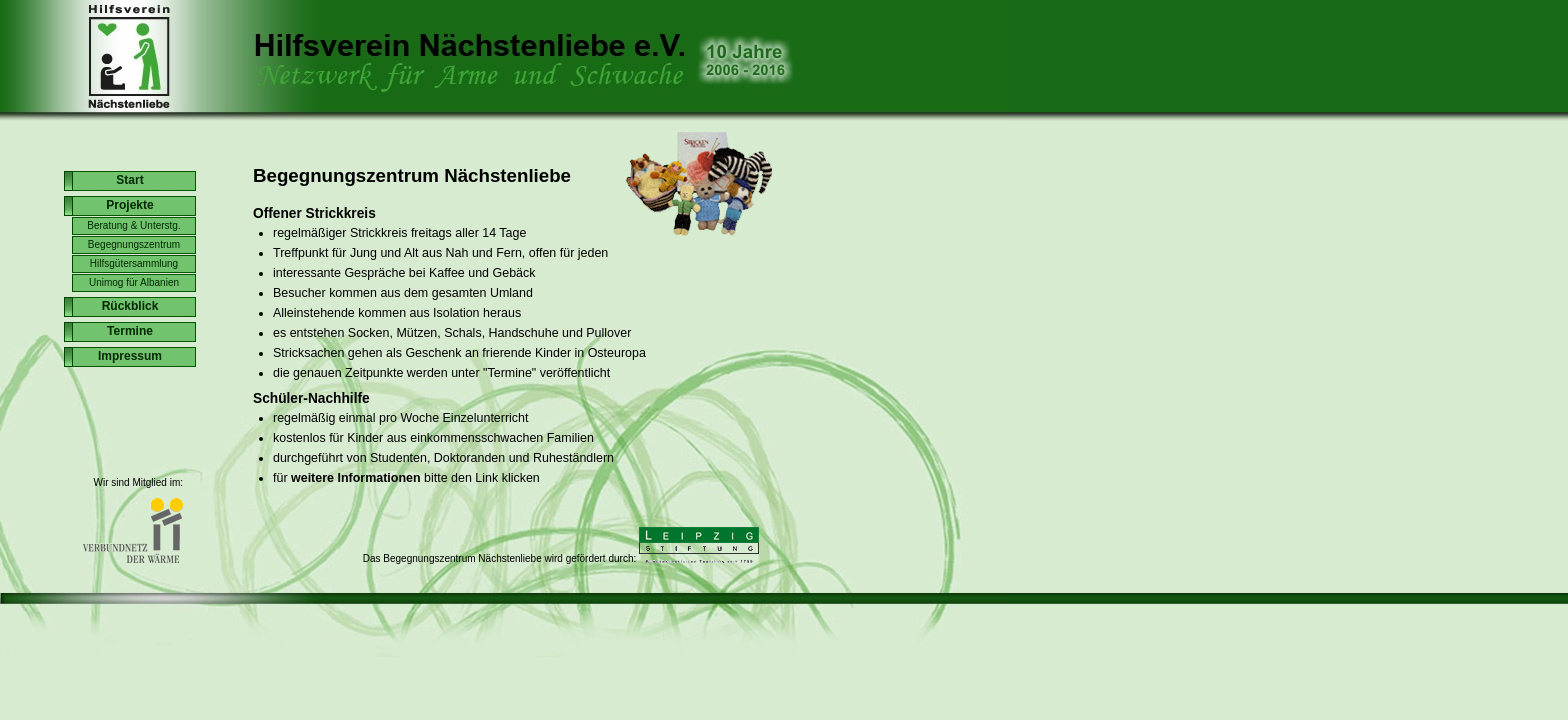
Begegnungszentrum (134, 244)
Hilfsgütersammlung (134, 263)
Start (129, 180)
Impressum (130, 356)
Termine (130, 331)
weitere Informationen (356, 478)
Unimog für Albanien (134, 282)
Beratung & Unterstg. (133, 225)
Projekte (129, 205)
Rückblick (130, 306)
